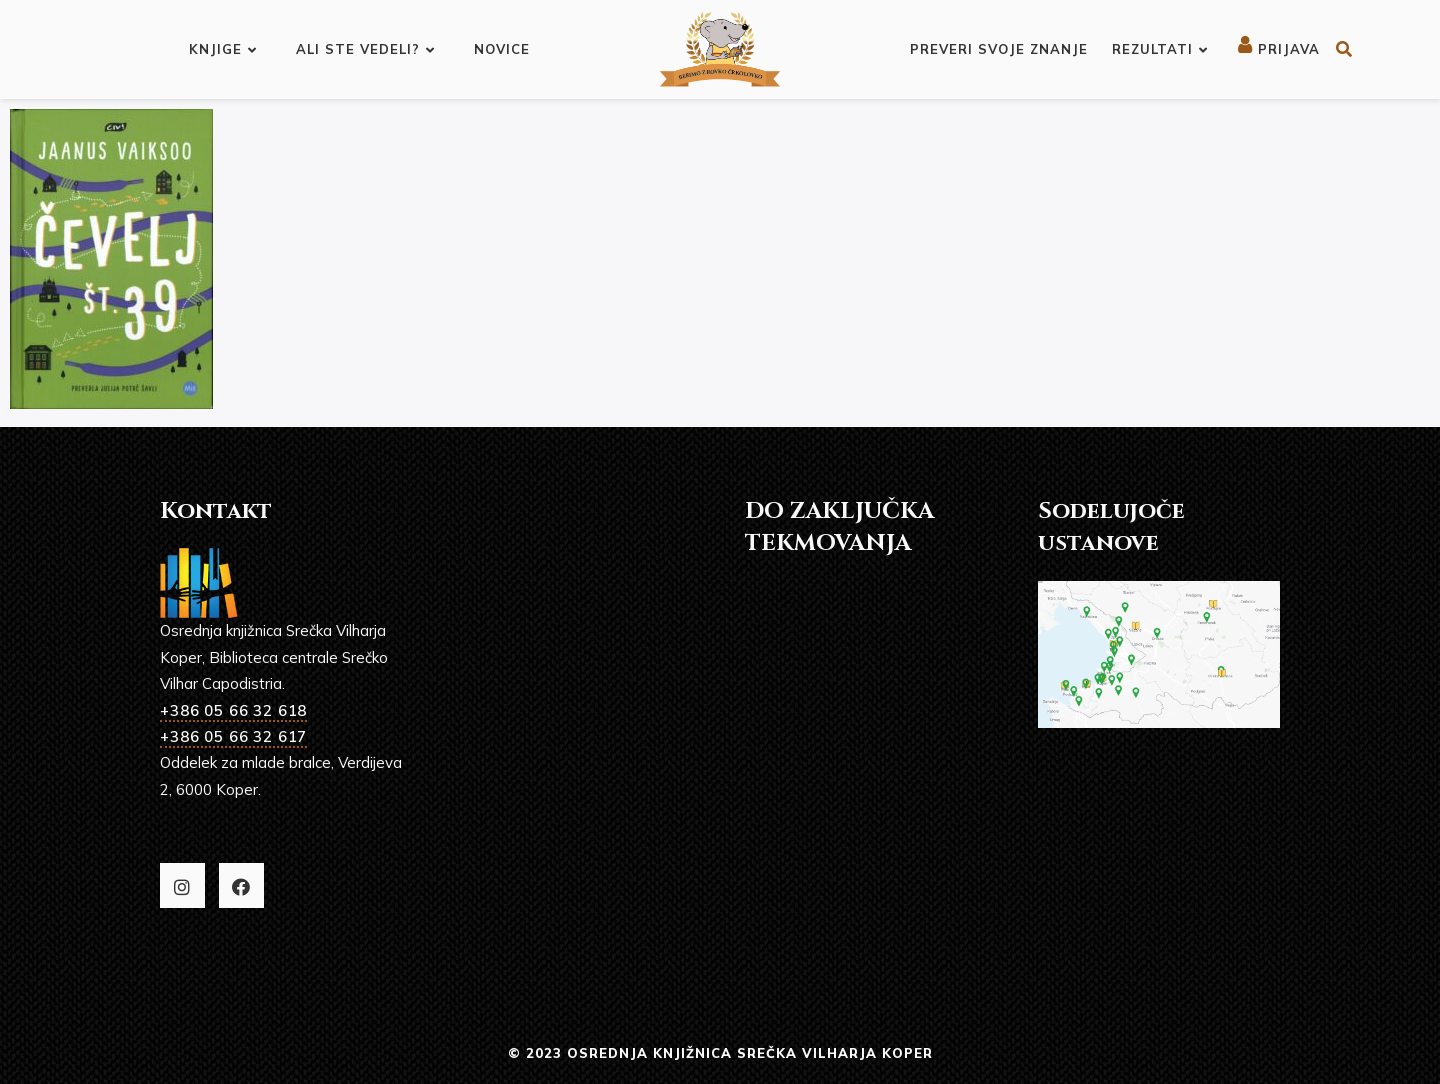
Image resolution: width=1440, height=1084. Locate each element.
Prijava (1279, 48)
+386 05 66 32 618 (233, 710)
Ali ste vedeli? (365, 49)
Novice (502, 49)
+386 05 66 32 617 (233, 736)
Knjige (223, 49)
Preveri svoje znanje (999, 49)
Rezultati (1160, 49)
